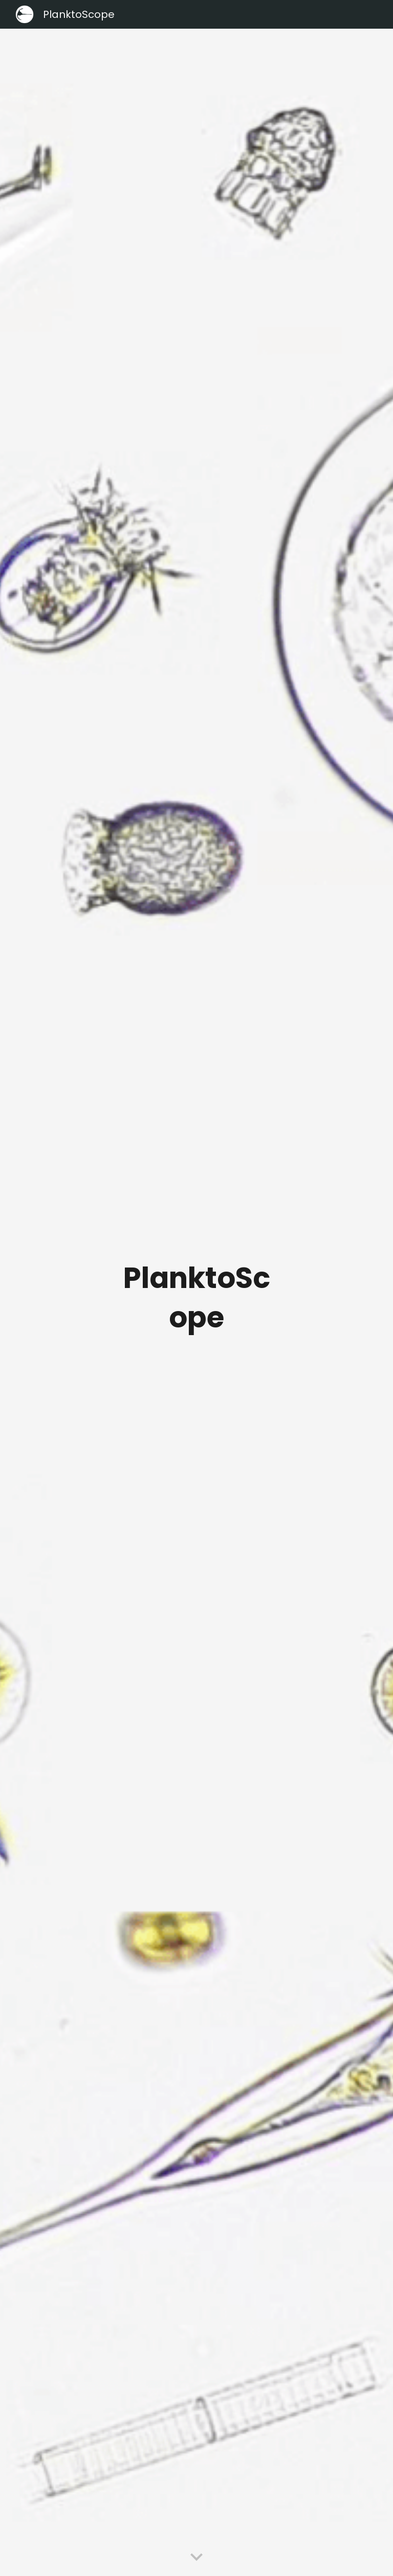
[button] (196, 2557)
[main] (196, 1302)
